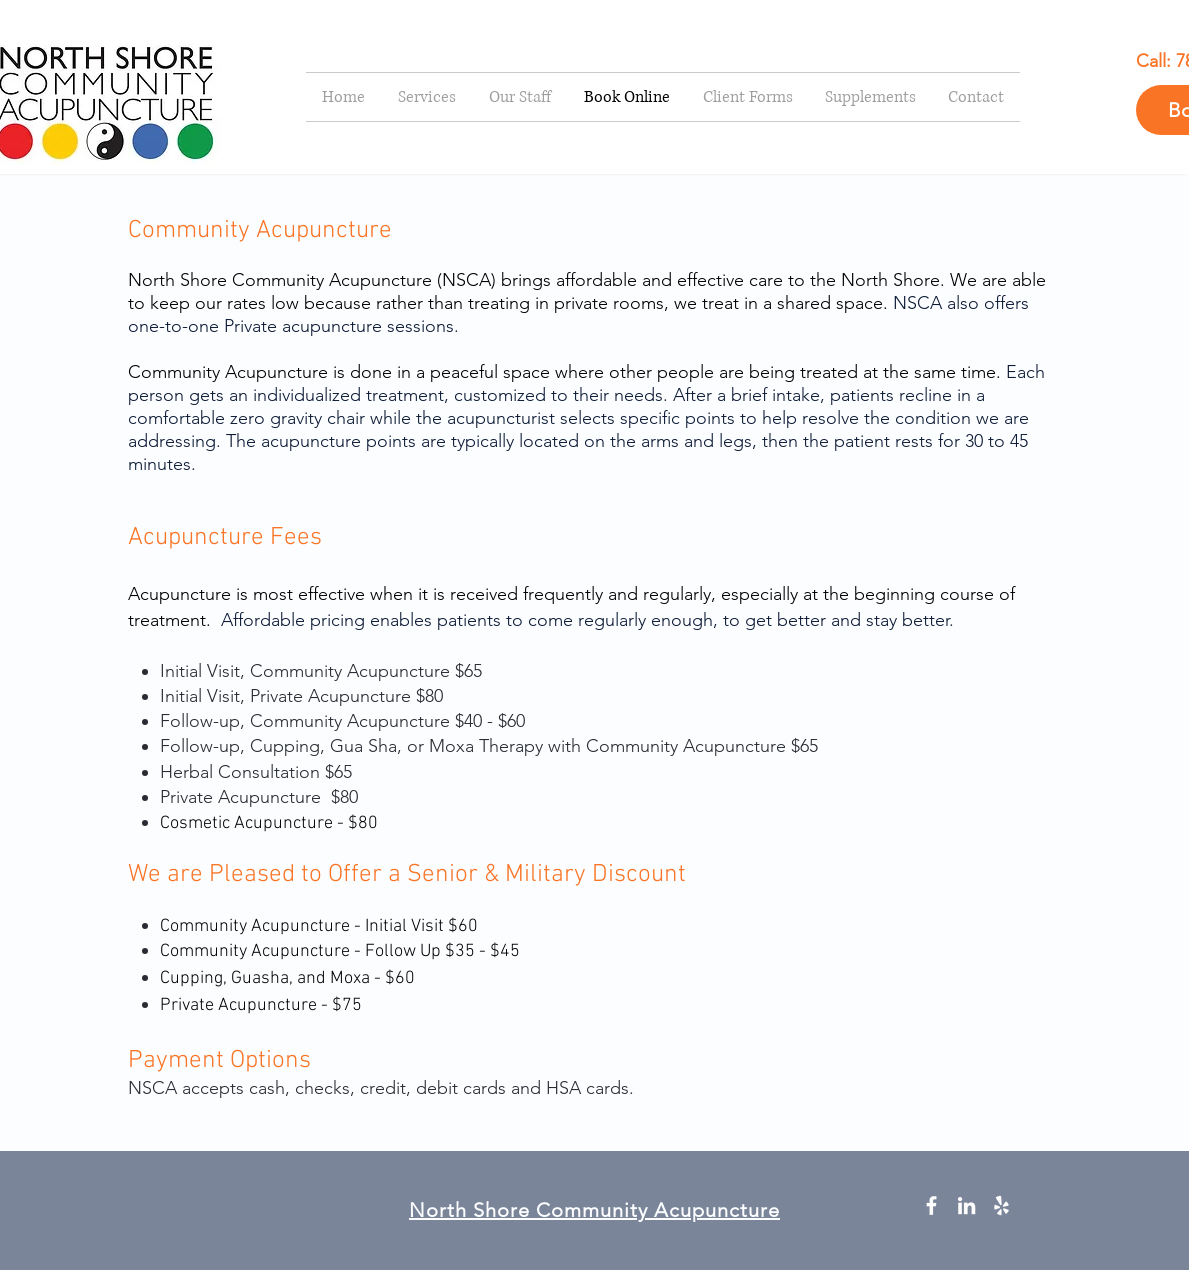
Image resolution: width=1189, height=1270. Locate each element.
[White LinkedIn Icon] (966, 1205)
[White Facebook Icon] (931, 1205)
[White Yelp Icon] (1001, 1205)
